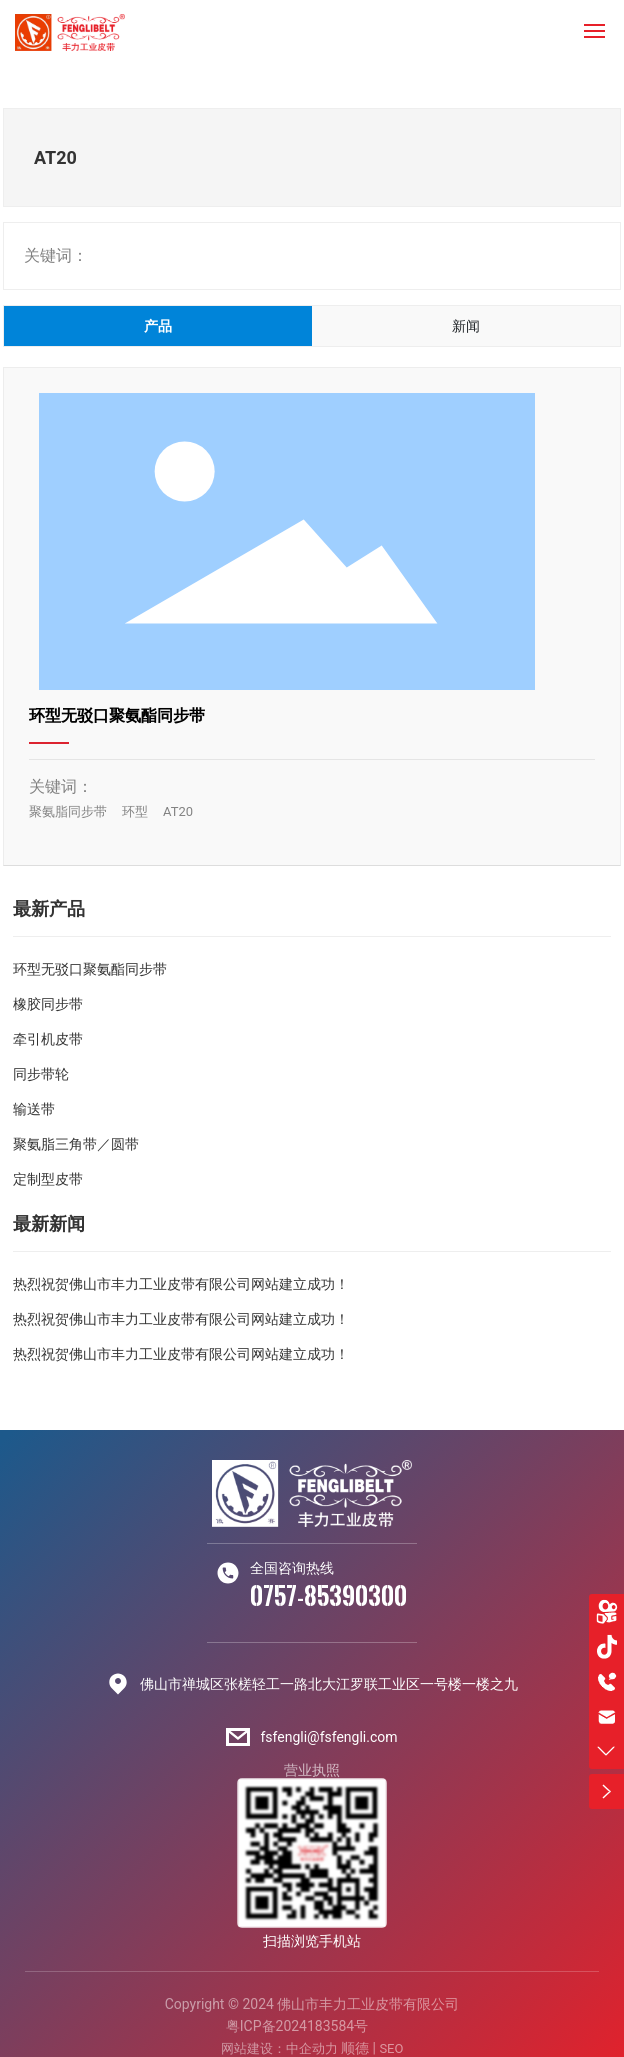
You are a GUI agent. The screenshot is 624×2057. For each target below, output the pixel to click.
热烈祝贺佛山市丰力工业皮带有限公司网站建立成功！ (181, 1284)
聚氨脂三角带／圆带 (76, 1144)
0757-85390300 (328, 1595)
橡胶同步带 (48, 1004)
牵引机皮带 (48, 1039)
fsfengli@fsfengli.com (328, 1737)
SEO (391, 2048)
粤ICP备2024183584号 (297, 2026)
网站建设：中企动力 (279, 2048)
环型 (135, 811)
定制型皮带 (48, 1179)
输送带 (34, 1109)
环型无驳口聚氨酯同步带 (117, 715)
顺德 (355, 2048)
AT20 (178, 811)
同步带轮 (41, 1074)
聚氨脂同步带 (68, 811)
